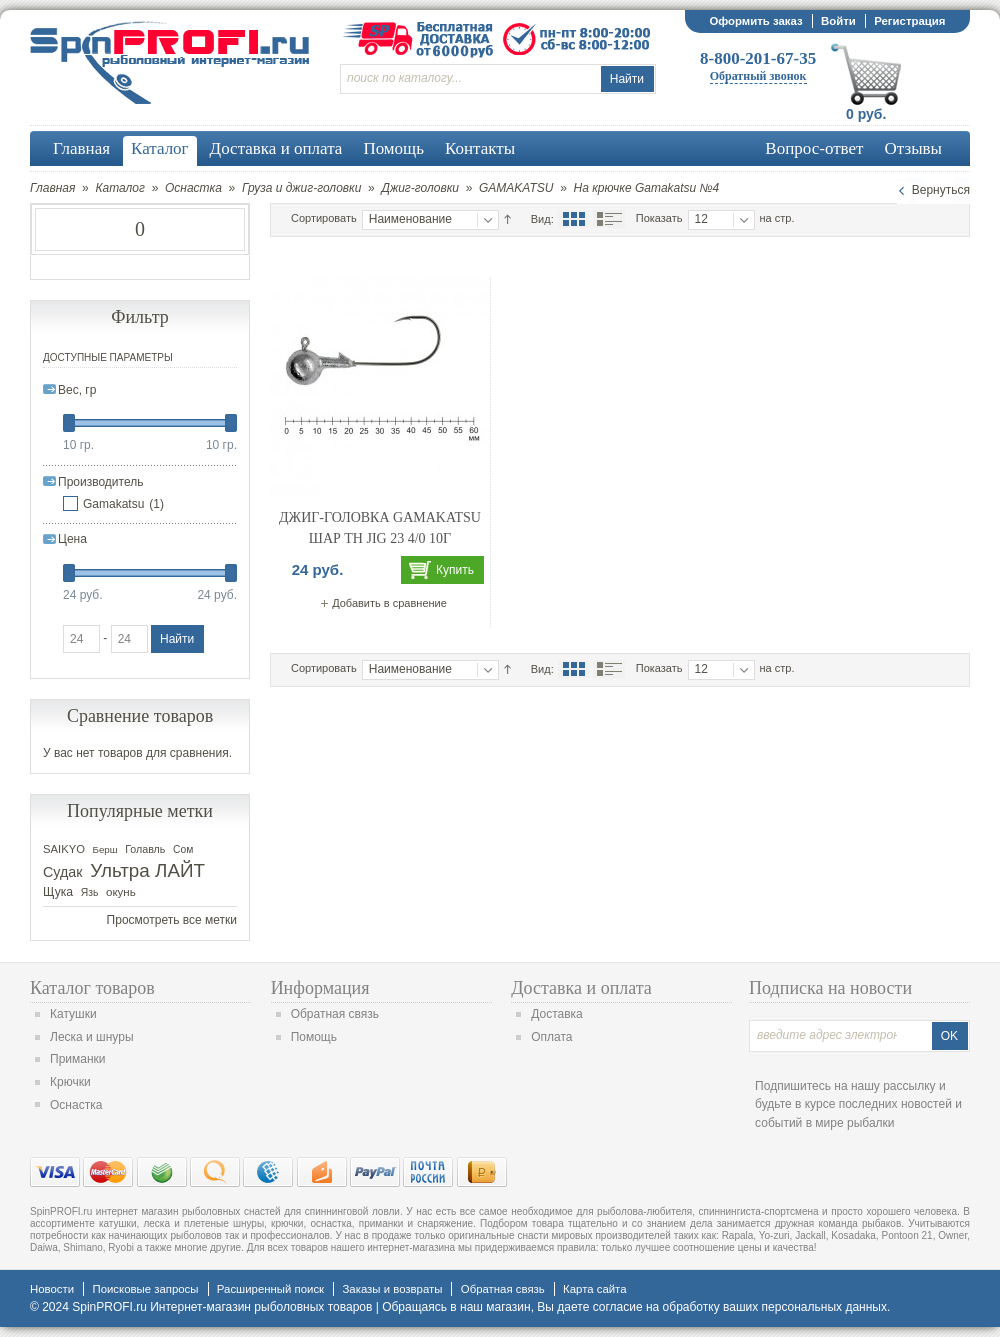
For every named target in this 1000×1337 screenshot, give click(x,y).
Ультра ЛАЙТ (147, 870)
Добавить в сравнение (389, 603)
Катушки (73, 1014)
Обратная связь (335, 1014)
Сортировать (324, 218)
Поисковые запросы (145, 1289)
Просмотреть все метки (172, 920)
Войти (838, 21)
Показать (659, 218)
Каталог (120, 188)
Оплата (551, 1037)
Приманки (78, 1059)
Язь (90, 892)
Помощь (314, 1037)
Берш (105, 849)
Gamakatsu (113, 504)
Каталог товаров (92, 988)
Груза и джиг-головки (301, 188)
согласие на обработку (656, 1307)
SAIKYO (64, 849)
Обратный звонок (758, 76)
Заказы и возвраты (392, 1289)
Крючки (70, 1082)
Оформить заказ (755, 21)
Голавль (145, 849)
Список (609, 219)
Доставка (557, 1014)
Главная (52, 188)
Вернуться (941, 190)
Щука (58, 892)
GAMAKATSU (516, 188)
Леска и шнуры (92, 1037)
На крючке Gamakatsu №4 (647, 188)
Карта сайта (594, 1289)
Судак (63, 872)
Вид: (542, 219)
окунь (121, 892)
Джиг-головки (420, 188)
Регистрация (909, 21)
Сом (183, 849)
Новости (52, 1289)
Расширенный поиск (270, 1289)
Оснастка (193, 188)
